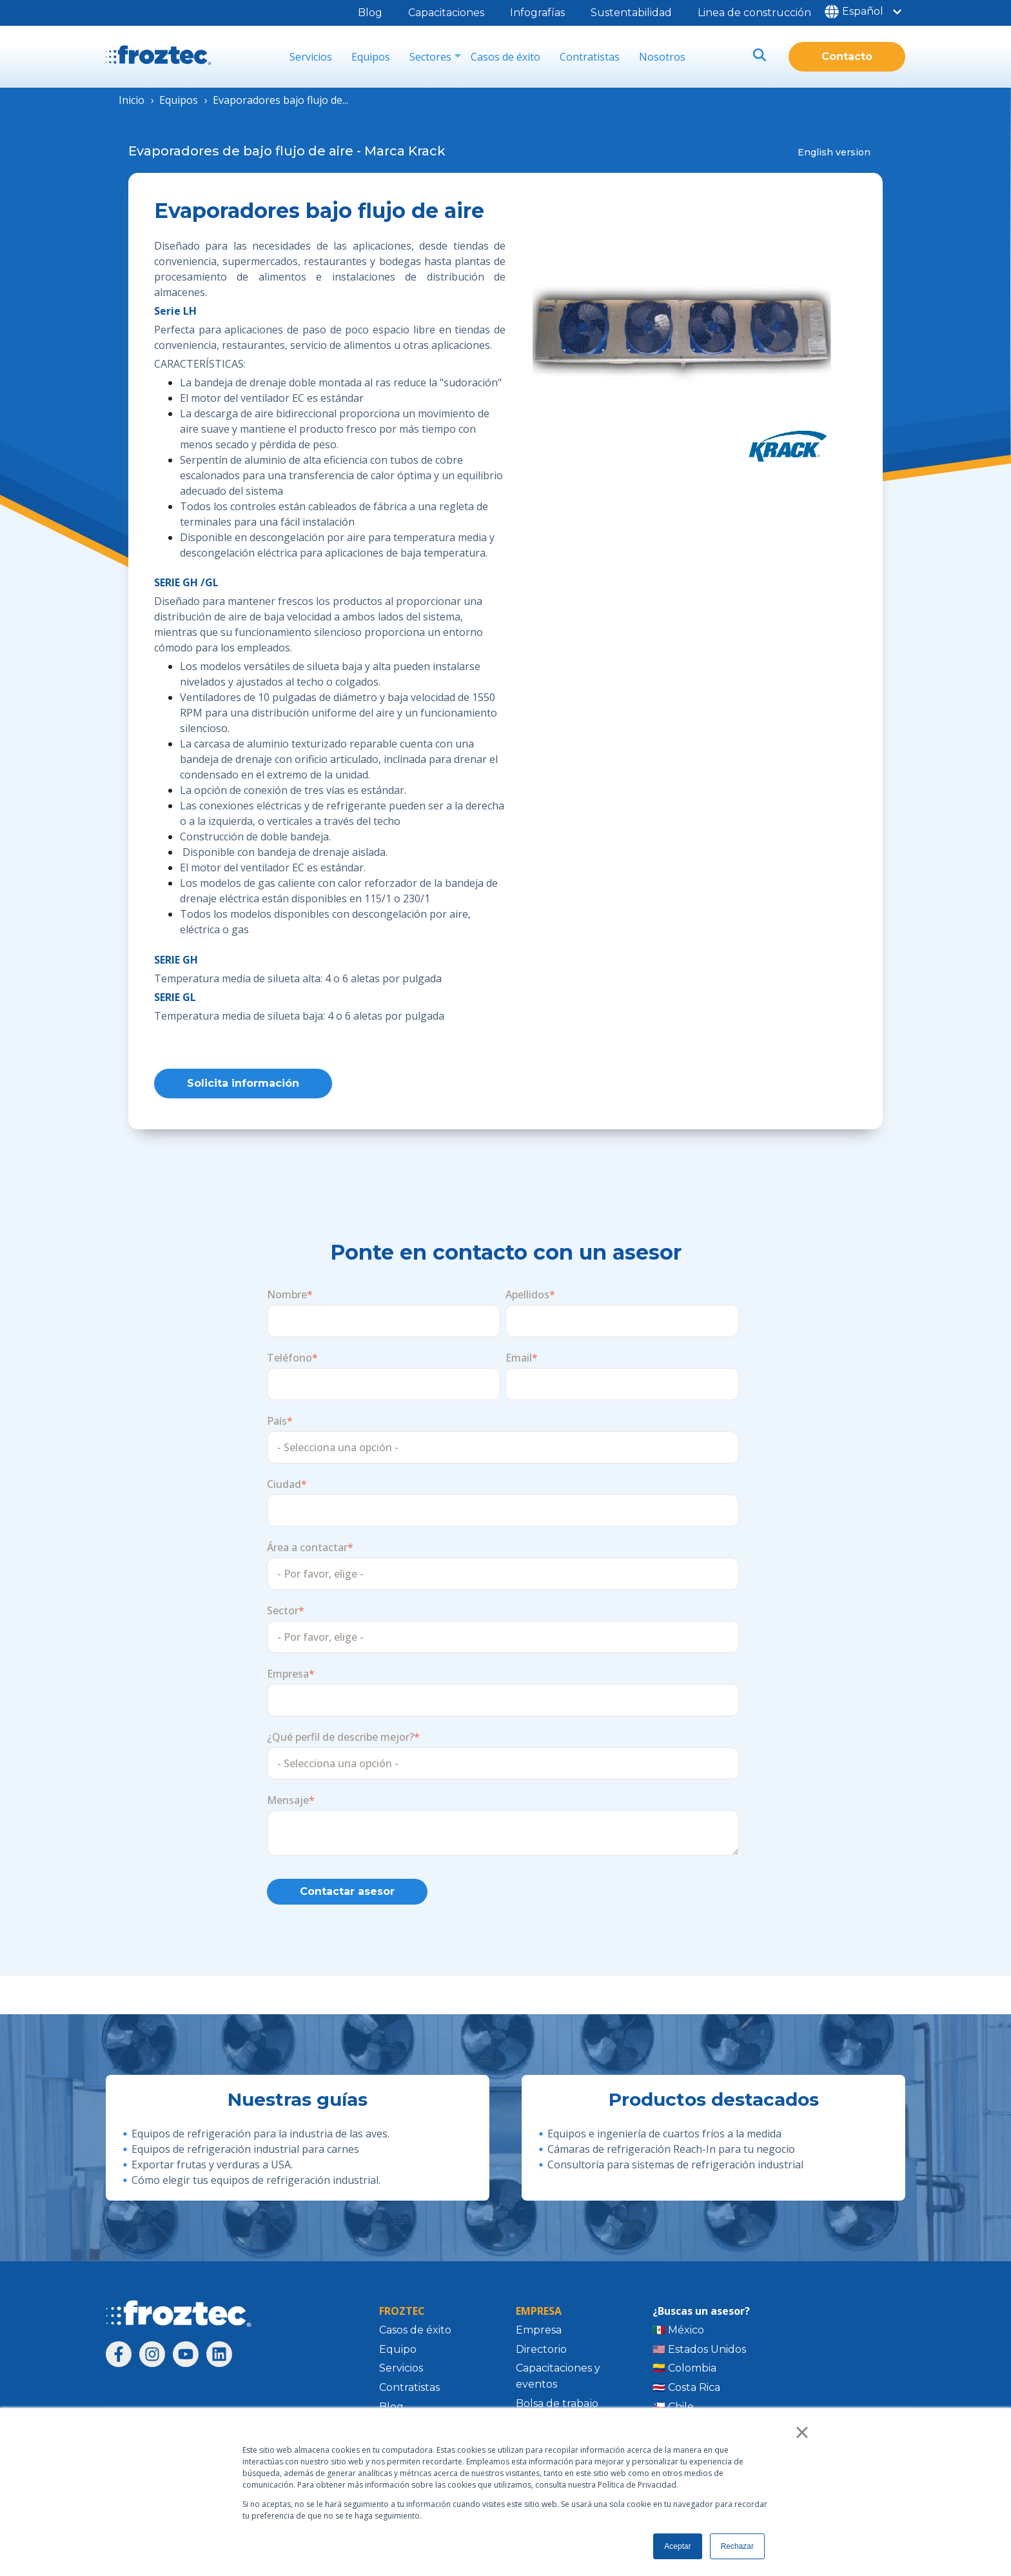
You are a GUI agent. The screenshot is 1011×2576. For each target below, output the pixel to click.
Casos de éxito (505, 57)
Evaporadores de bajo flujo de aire (240, 151)
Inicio (131, 100)
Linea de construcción (754, 12)
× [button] (801, 2432)
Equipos (370, 57)
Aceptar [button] (677, 2546)
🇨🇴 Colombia (684, 2371)
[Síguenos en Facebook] (119, 2357)
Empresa (539, 2333)
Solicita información (243, 1085)
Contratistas (590, 57)
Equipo (398, 2352)
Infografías (537, 12)
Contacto (846, 56)
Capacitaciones (446, 12)
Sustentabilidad (631, 12)
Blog (370, 12)
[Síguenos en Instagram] (152, 2357)
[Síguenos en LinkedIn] (219, 2357)
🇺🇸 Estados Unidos (699, 2352)
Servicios (311, 57)
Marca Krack (405, 151)
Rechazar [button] (737, 2546)
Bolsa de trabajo (557, 2407)
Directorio (541, 2352)
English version (834, 152)
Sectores (430, 56)
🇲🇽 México (678, 2333)
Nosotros (662, 57)
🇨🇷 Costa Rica (686, 2390)
